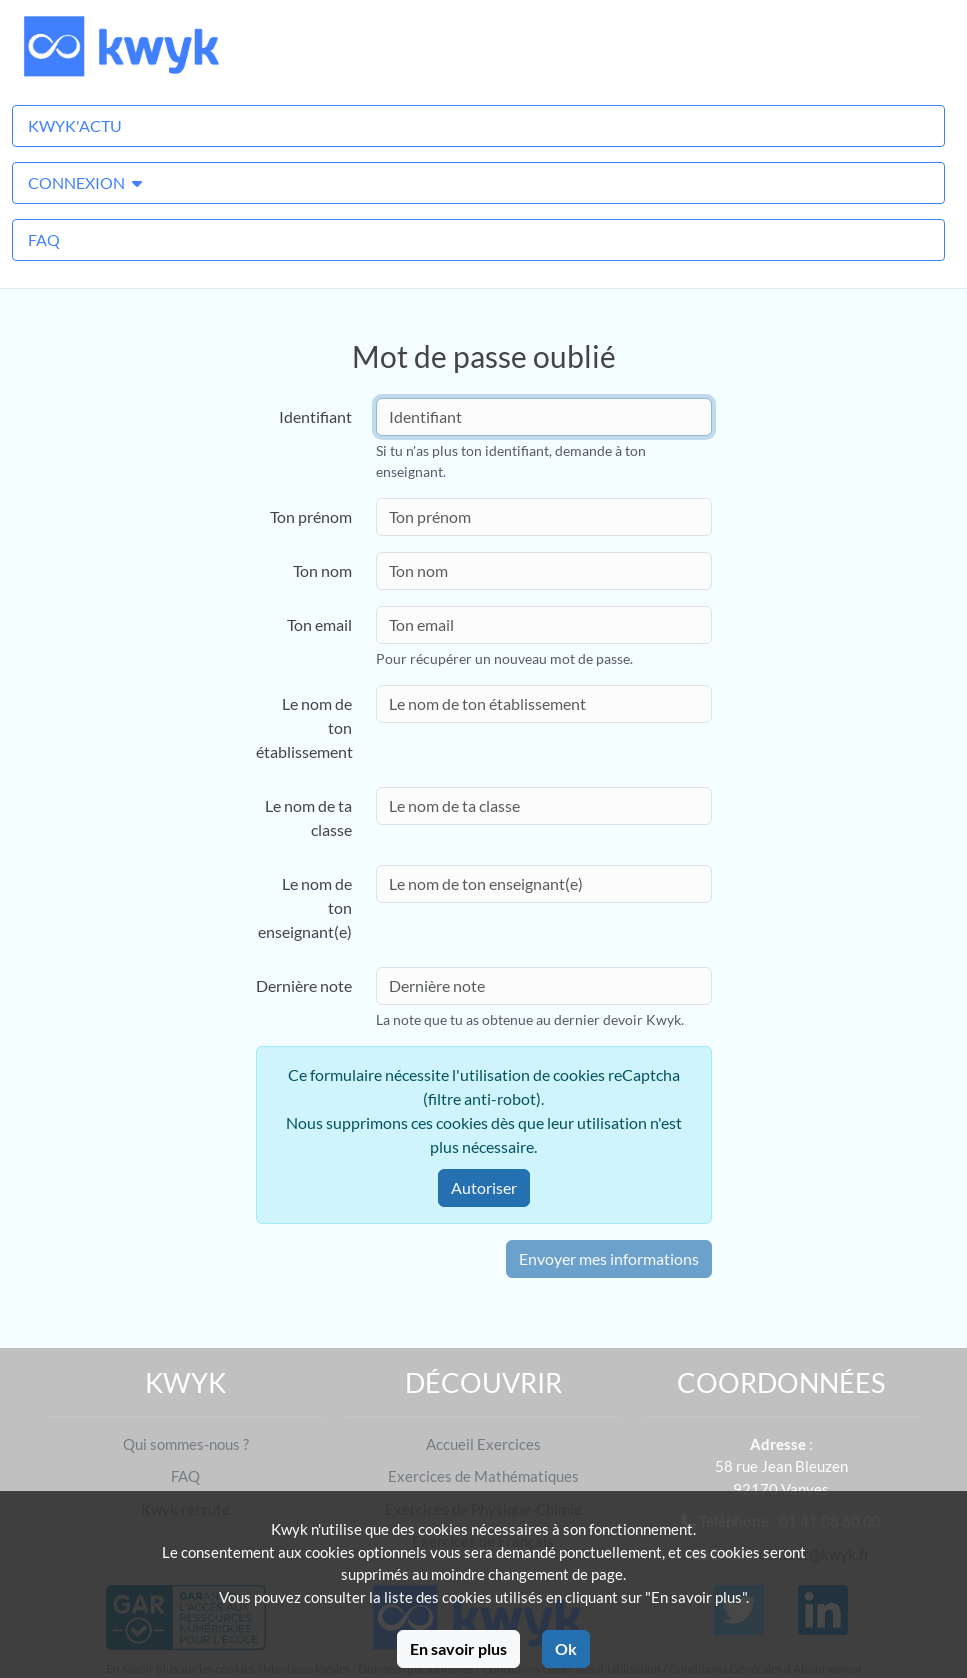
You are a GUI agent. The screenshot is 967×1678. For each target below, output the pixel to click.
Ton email (319, 624)
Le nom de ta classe (308, 817)
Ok (566, 1648)
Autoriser (484, 1187)
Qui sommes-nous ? (186, 1444)
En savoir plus (458, 1648)
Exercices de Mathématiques (483, 1476)
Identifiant (315, 416)
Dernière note (304, 985)
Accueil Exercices (483, 1444)
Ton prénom (311, 516)
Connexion (85, 182)
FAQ (44, 239)
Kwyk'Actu (75, 125)
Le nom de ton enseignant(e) (305, 907)
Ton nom (322, 570)
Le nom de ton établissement (304, 727)
